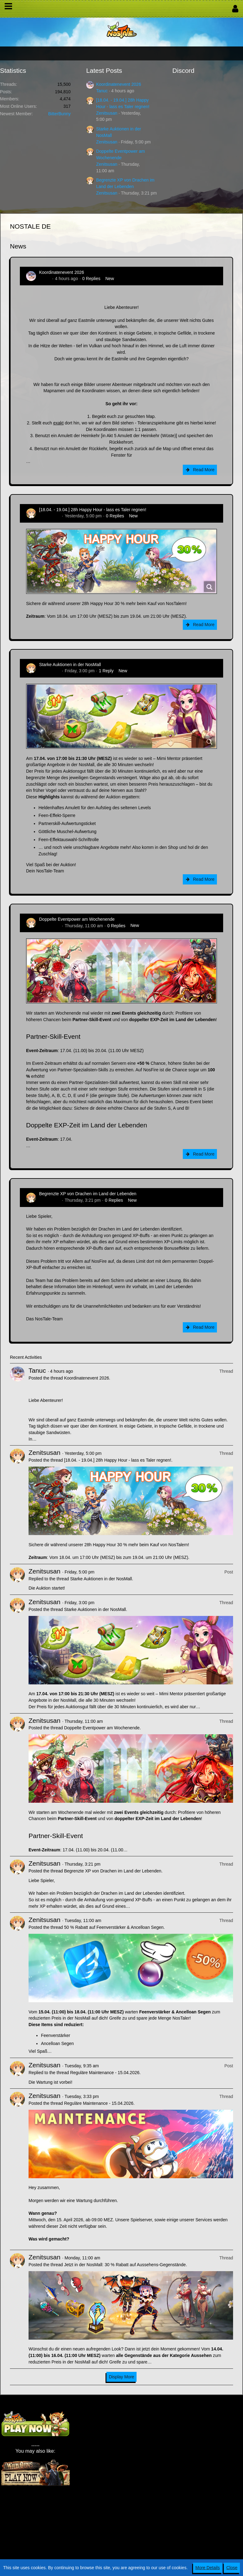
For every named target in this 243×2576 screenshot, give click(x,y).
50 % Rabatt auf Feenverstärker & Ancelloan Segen (114, 1927)
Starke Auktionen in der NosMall (70, 664)
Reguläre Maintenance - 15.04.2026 (104, 2072)
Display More (121, 2376)
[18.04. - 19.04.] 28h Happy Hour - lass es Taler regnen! (92, 509)
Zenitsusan (106, 113)
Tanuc (102, 90)
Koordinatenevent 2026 (118, 84)
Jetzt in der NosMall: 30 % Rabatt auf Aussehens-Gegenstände (125, 2264)
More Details (208, 2567)
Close (231, 2567)
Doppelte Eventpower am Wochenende (77, 919)
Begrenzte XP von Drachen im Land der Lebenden (87, 1193)
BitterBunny (59, 113)
